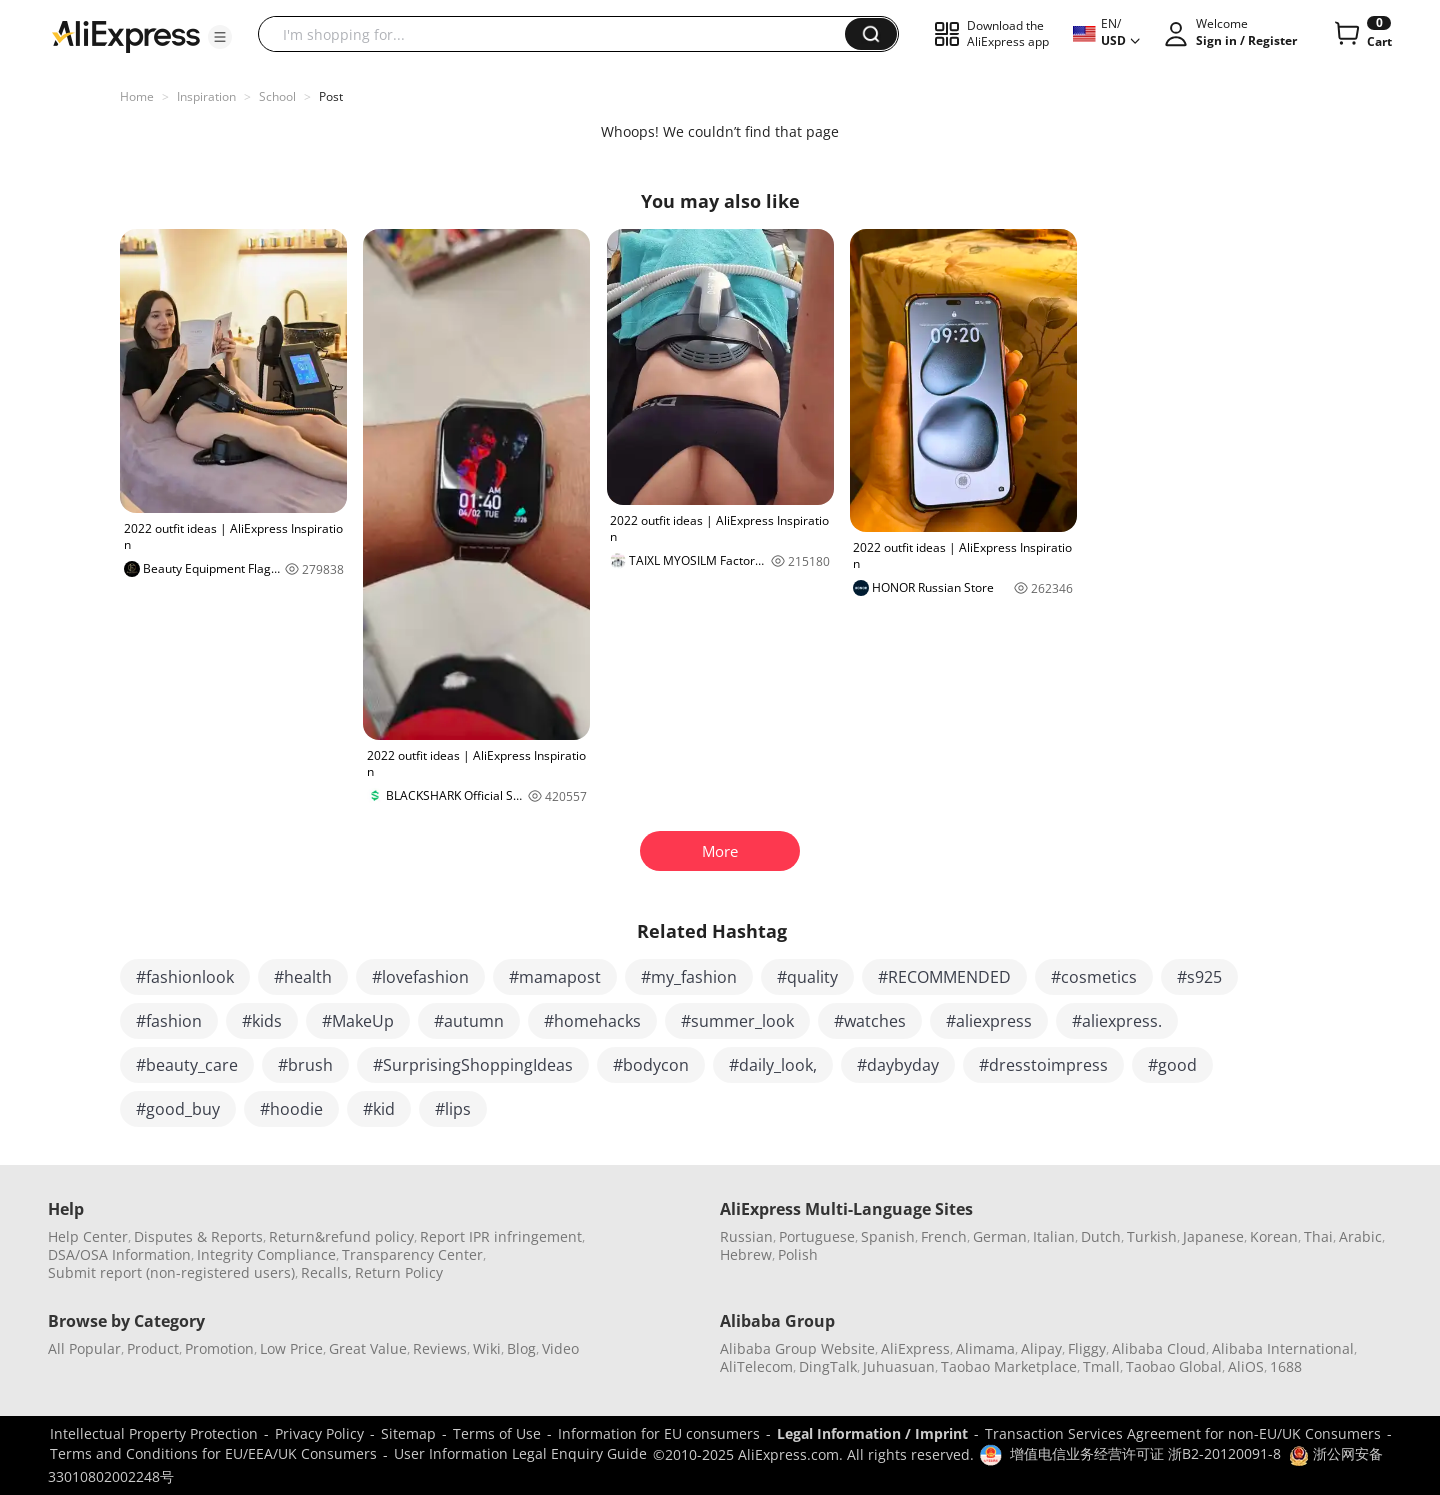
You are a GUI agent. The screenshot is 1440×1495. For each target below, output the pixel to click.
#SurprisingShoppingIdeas (473, 1065)
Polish (798, 1254)
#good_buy (178, 1109)
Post (331, 96)
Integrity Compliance (266, 1254)
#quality (807, 977)
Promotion (219, 1348)
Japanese (1213, 1236)
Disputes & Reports (198, 1236)
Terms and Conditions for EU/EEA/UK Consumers (213, 1453)
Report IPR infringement (501, 1236)
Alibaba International (1283, 1348)
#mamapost (555, 977)
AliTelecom (756, 1366)
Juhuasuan (899, 1366)
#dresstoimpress (1043, 1065)
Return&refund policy (341, 1236)
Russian (746, 1236)
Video (560, 1348)
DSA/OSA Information (119, 1254)
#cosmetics (1094, 977)
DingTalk (828, 1366)
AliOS (1246, 1366)
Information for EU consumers (659, 1433)
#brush (305, 1065)
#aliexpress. (1117, 1021)
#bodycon (651, 1065)
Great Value (368, 1348)
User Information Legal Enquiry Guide (520, 1453)
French (944, 1236)
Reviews (440, 1348)
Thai (1318, 1236)
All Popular (84, 1348)
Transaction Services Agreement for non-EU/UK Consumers (1183, 1433)
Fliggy (1087, 1348)
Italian (1054, 1236)
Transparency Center (412, 1254)
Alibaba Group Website (797, 1348)
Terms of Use (497, 1433)
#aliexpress (989, 1021)
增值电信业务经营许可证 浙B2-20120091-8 (1145, 1453)
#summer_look (737, 1021)
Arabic (1360, 1236)
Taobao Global (1174, 1366)
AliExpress (915, 1348)
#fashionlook (185, 977)
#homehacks (592, 1021)
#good (1172, 1065)
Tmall (1101, 1366)
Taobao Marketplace (1009, 1366)
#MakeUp (358, 1021)
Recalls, (326, 1272)
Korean (1274, 1236)
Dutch (1101, 1236)
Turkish (1152, 1236)
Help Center (88, 1236)
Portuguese (817, 1236)
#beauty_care (187, 1065)
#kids (262, 1021)
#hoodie (291, 1109)
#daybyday (898, 1065)
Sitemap (408, 1433)
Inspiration (206, 96)
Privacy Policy (319, 1433)
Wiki (487, 1348)
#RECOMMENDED (944, 977)
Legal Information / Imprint (872, 1433)
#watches (870, 1021)
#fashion (169, 1021)
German (1000, 1236)
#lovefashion (420, 977)
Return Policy (399, 1272)
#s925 (1199, 977)
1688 (1286, 1366)
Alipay (1041, 1348)
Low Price (291, 1348)
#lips (453, 1109)
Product (153, 1348)
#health (303, 977)
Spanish (888, 1236)
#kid (379, 1109)
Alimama (985, 1348)
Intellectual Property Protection (154, 1433)
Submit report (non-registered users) (171, 1272)
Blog (521, 1348)
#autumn (469, 1021)
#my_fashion (689, 977)
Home (137, 96)
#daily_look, (773, 1065)
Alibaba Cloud (1159, 1348)
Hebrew (746, 1254)
